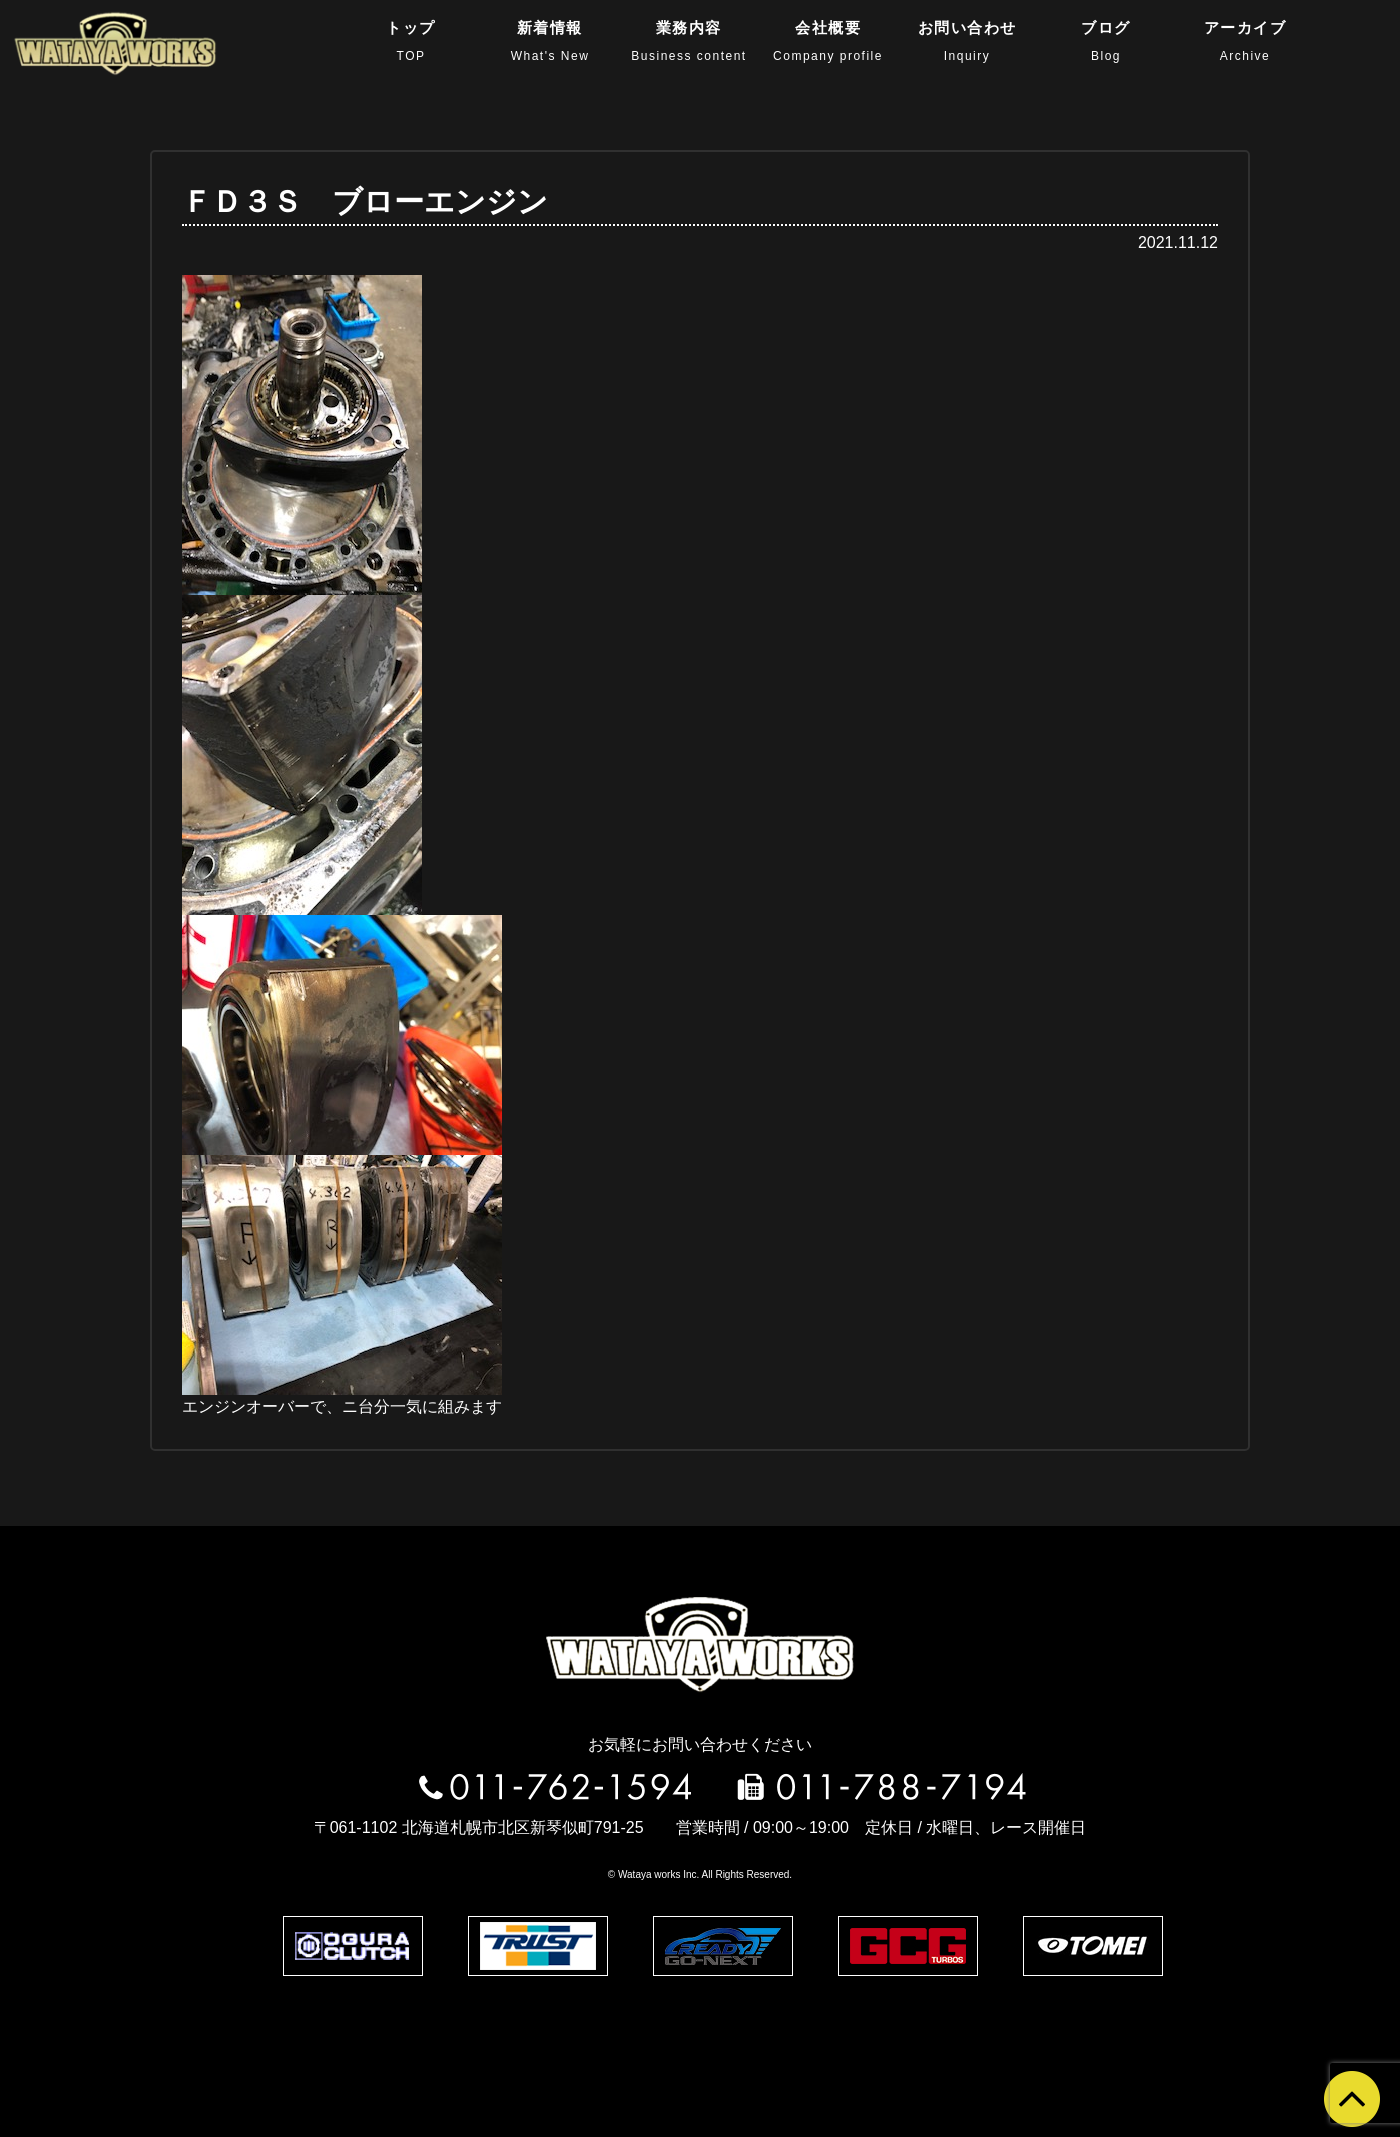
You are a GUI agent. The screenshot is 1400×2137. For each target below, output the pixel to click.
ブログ (1106, 41)
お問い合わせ (967, 41)
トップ (411, 41)
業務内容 (688, 41)
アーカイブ (1245, 41)
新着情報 (550, 41)
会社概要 (828, 41)
